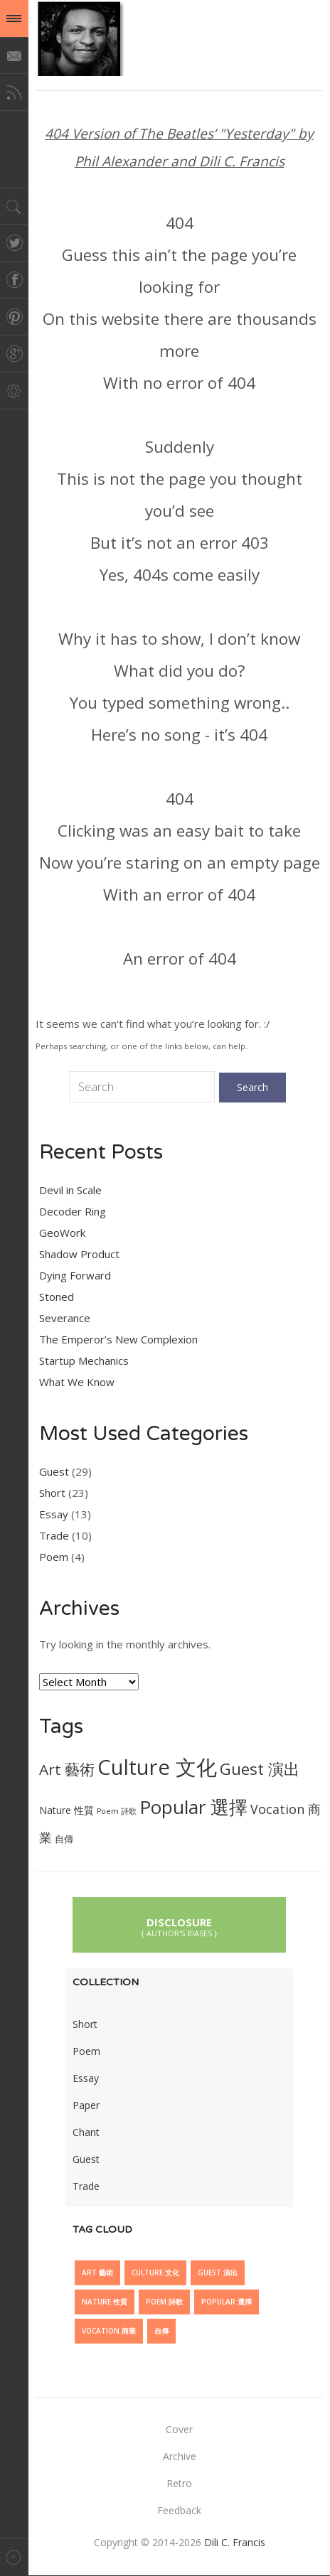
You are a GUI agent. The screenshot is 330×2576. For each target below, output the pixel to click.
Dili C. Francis (234, 2542)
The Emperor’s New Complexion (118, 1339)
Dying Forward (75, 1275)
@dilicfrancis (80, 38)
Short (52, 1493)
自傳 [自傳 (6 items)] (64, 1839)
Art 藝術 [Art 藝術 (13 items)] (67, 1769)
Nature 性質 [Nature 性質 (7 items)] (66, 1810)
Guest (54, 1471)
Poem (53, 1557)
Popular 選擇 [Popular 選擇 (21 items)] (193, 1807)
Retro (179, 2483)
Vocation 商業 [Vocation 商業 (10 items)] (109, 2331)
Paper (86, 2105)
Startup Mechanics (84, 1360)
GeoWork (62, 1232)
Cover (179, 2429)
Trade (54, 1535)
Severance (64, 1318)
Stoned (56, 1296)
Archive (179, 2456)
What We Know (77, 1382)
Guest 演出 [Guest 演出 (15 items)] (259, 1769)
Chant (86, 2132)
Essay (53, 1514)
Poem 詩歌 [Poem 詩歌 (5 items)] (117, 1811)
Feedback (179, 2510)
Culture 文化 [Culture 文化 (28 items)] (157, 1767)
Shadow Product (79, 1254)
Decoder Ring (72, 1211)
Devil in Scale (70, 1190)
